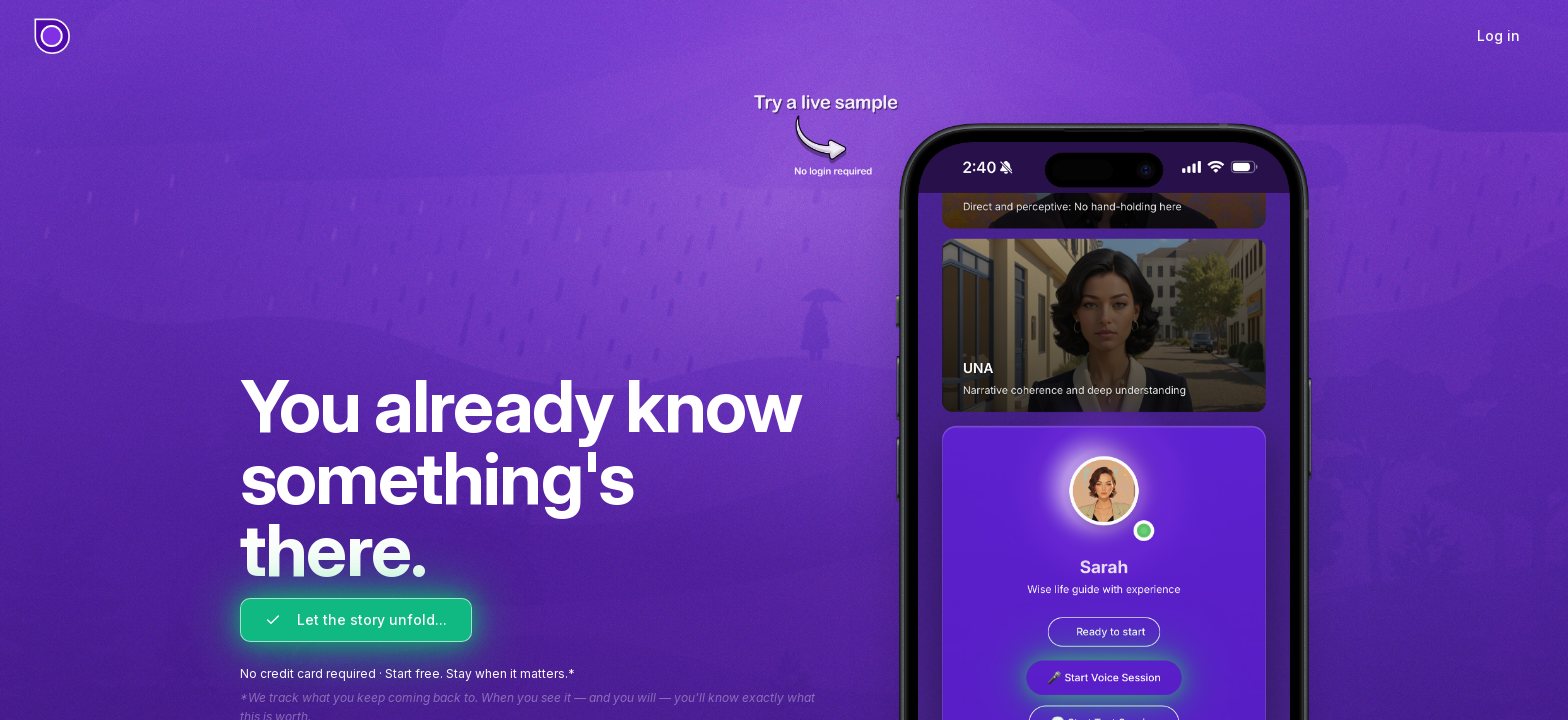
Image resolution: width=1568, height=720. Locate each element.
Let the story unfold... (356, 619)
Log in (1498, 35)
